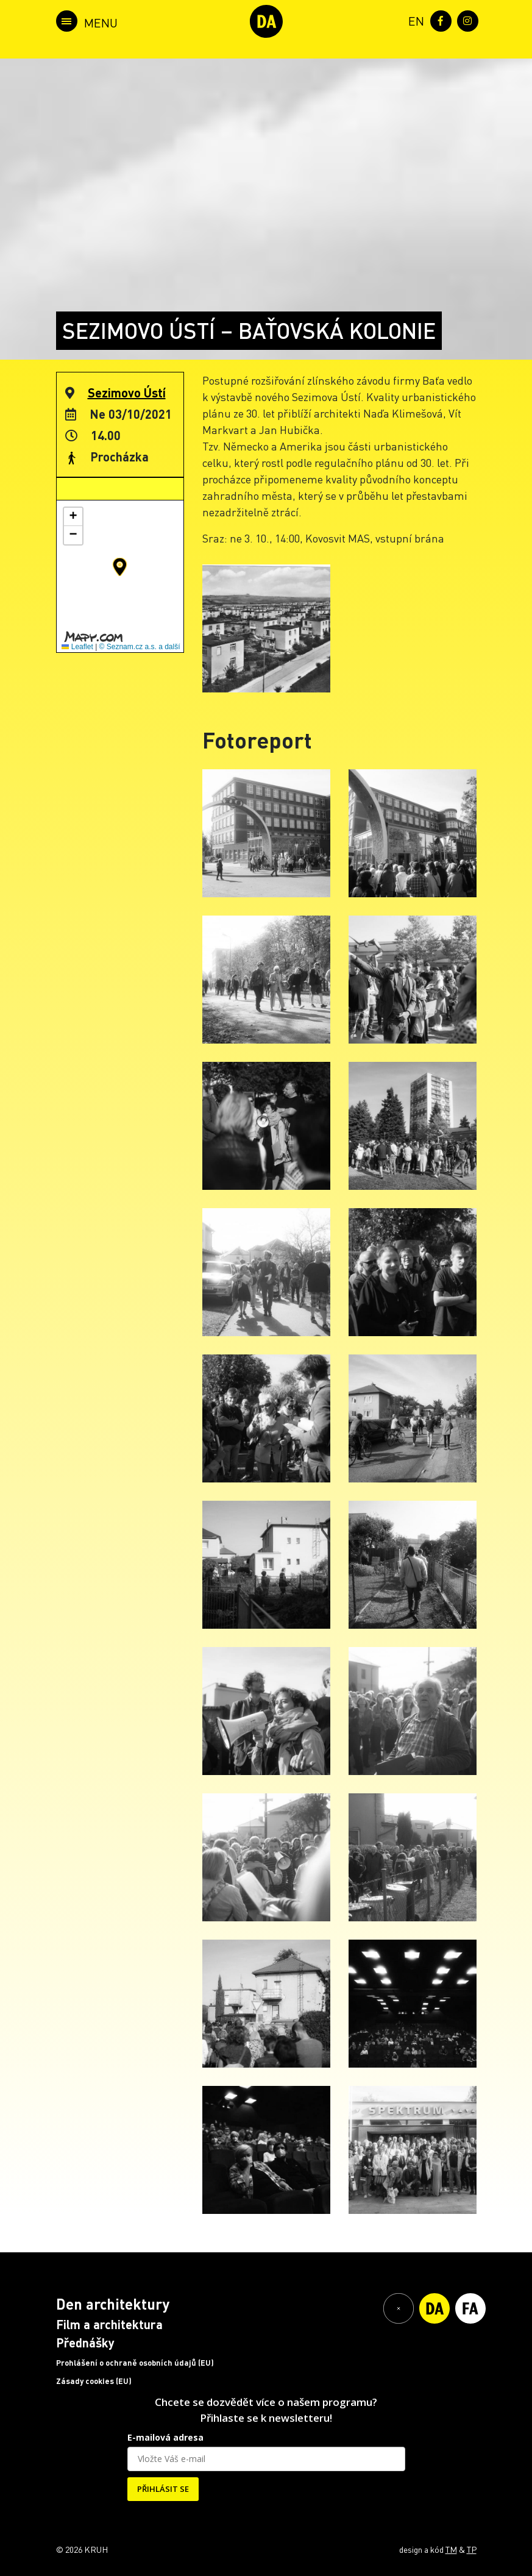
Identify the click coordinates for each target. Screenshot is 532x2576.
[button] (120, 567)
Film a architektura (109, 2324)
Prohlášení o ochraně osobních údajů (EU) (135, 2363)
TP (472, 2549)
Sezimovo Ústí (127, 392)
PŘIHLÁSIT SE (163, 2488)
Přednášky (85, 2342)
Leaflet (77, 646)
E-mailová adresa (165, 2437)
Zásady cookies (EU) (94, 2381)
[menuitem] (413, 20)
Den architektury (112, 2303)
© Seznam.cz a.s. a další (139, 646)
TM (451, 2549)
